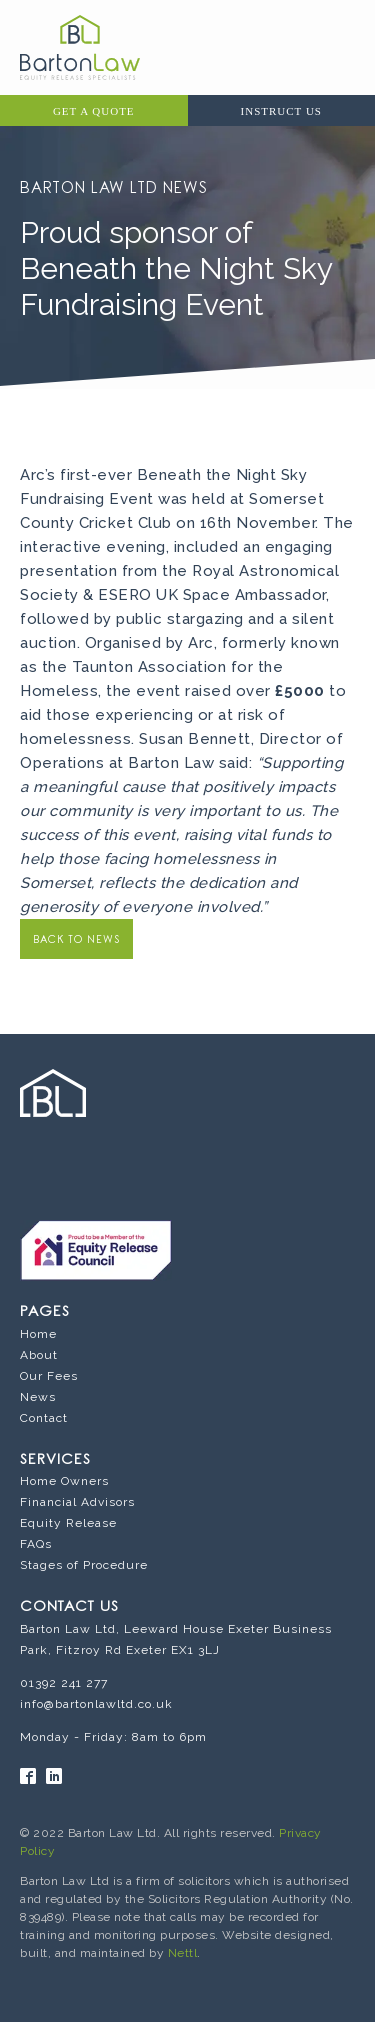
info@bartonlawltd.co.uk (96, 1704)
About (39, 1355)
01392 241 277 (64, 1683)
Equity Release (68, 1523)
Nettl (183, 1953)
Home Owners (64, 1481)
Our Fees (49, 1376)
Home (38, 1334)
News (38, 1397)
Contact (44, 1418)
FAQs (36, 1544)
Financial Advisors (77, 1502)
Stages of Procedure (84, 1565)
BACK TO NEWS (76, 939)
